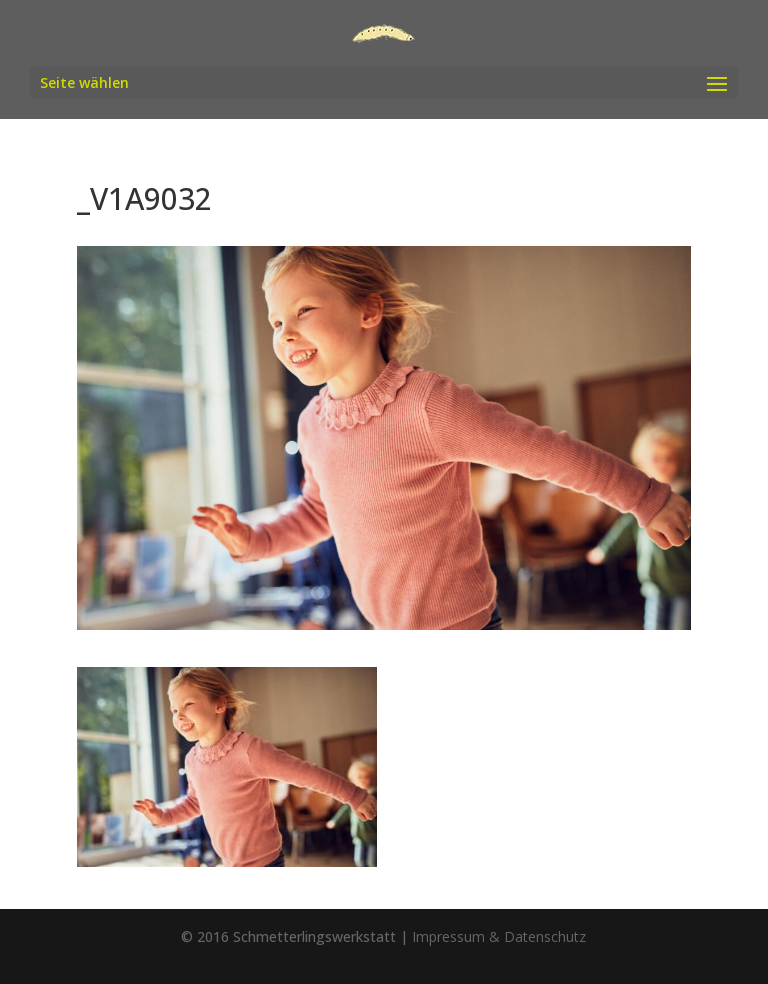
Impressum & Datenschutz (499, 936)
